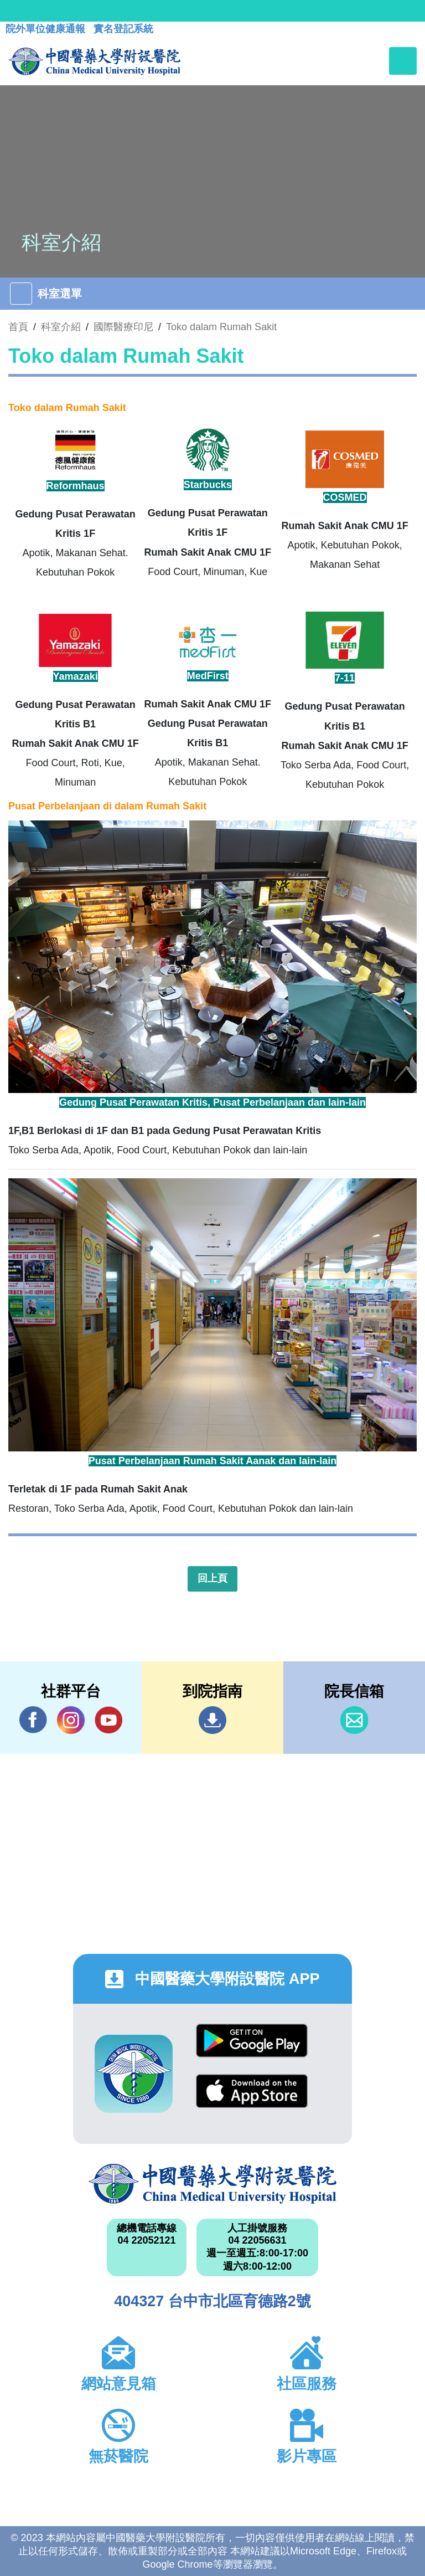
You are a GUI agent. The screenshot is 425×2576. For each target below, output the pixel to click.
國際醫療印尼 (123, 326)
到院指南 (212, 1720)
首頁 (18, 326)
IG (71, 1720)
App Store (252, 2091)
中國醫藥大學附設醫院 (212, 2184)
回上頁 (212, 1578)
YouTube (108, 1719)
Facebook (33, 1719)
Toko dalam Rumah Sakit (221, 326)
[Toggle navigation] (403, 61)
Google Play (252, 2040)
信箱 (354, 1720)
